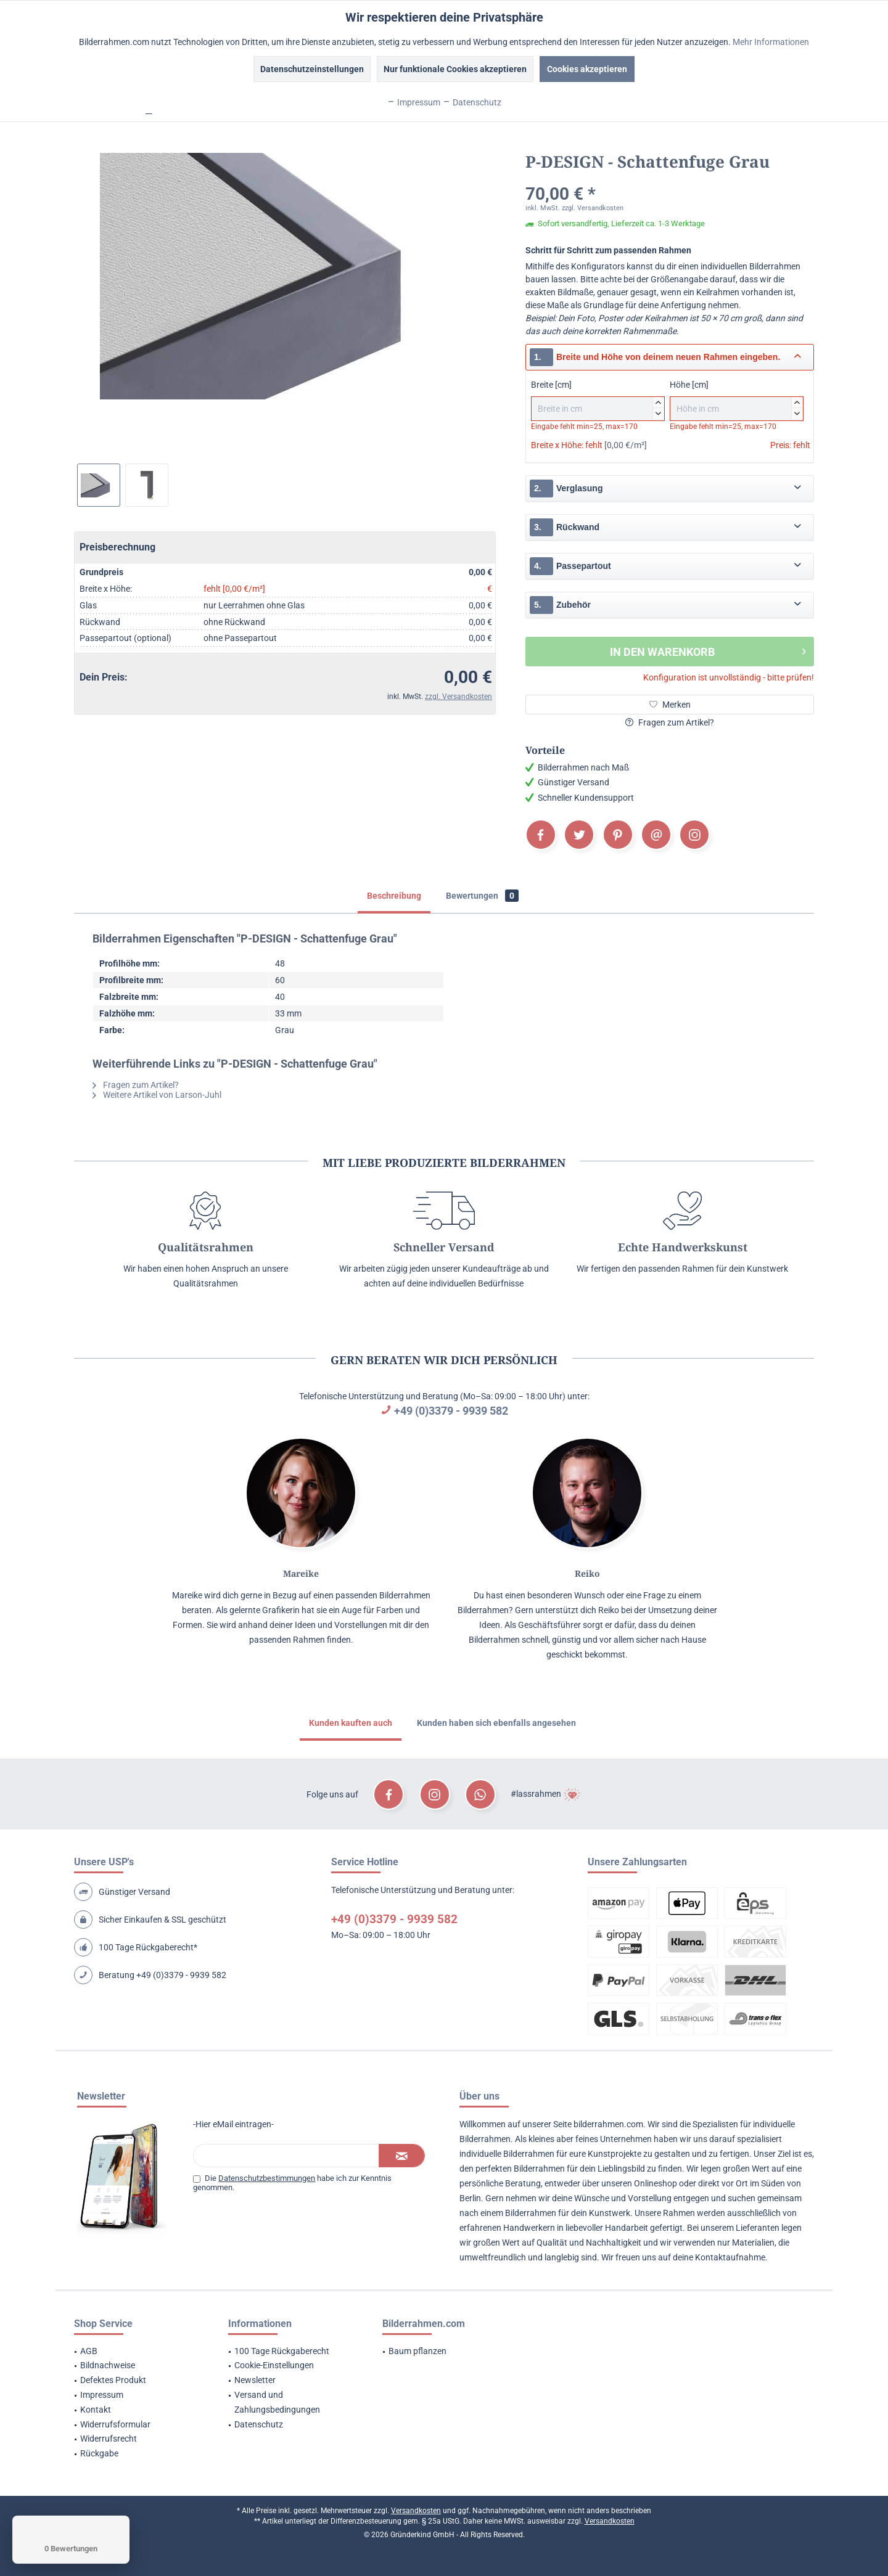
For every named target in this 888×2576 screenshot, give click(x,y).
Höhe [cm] (737, 400)
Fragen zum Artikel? (669, 722)
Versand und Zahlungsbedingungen (277, 2402)
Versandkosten (416, 2510)
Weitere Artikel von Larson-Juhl (156, 1095)
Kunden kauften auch (350, 1723)
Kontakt (95, 2409)
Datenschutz (258, 2424)
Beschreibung (394, 896)
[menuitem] (135, 2351)
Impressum (101, 2395)
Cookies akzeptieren (587, 69)
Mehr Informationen (771, 42)
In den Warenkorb (708, 650)
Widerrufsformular (115, 2424)
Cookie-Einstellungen (274, 2365)
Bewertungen (482, 895)
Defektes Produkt (113, 2380)
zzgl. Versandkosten (458, 696)
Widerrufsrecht (108, 2438)
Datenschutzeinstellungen (312, 69)
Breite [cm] (598, 400)
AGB (88, 2351)
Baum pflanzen (417, 2351)
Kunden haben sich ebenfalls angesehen (496, 1723)
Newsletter (255, 2380)
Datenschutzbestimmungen (266, 2178)
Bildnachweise (107, 2365)
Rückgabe (99, 2453)
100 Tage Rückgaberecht (281, 2351)
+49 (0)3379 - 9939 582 (451, 1410)
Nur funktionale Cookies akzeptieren (455, 69)
